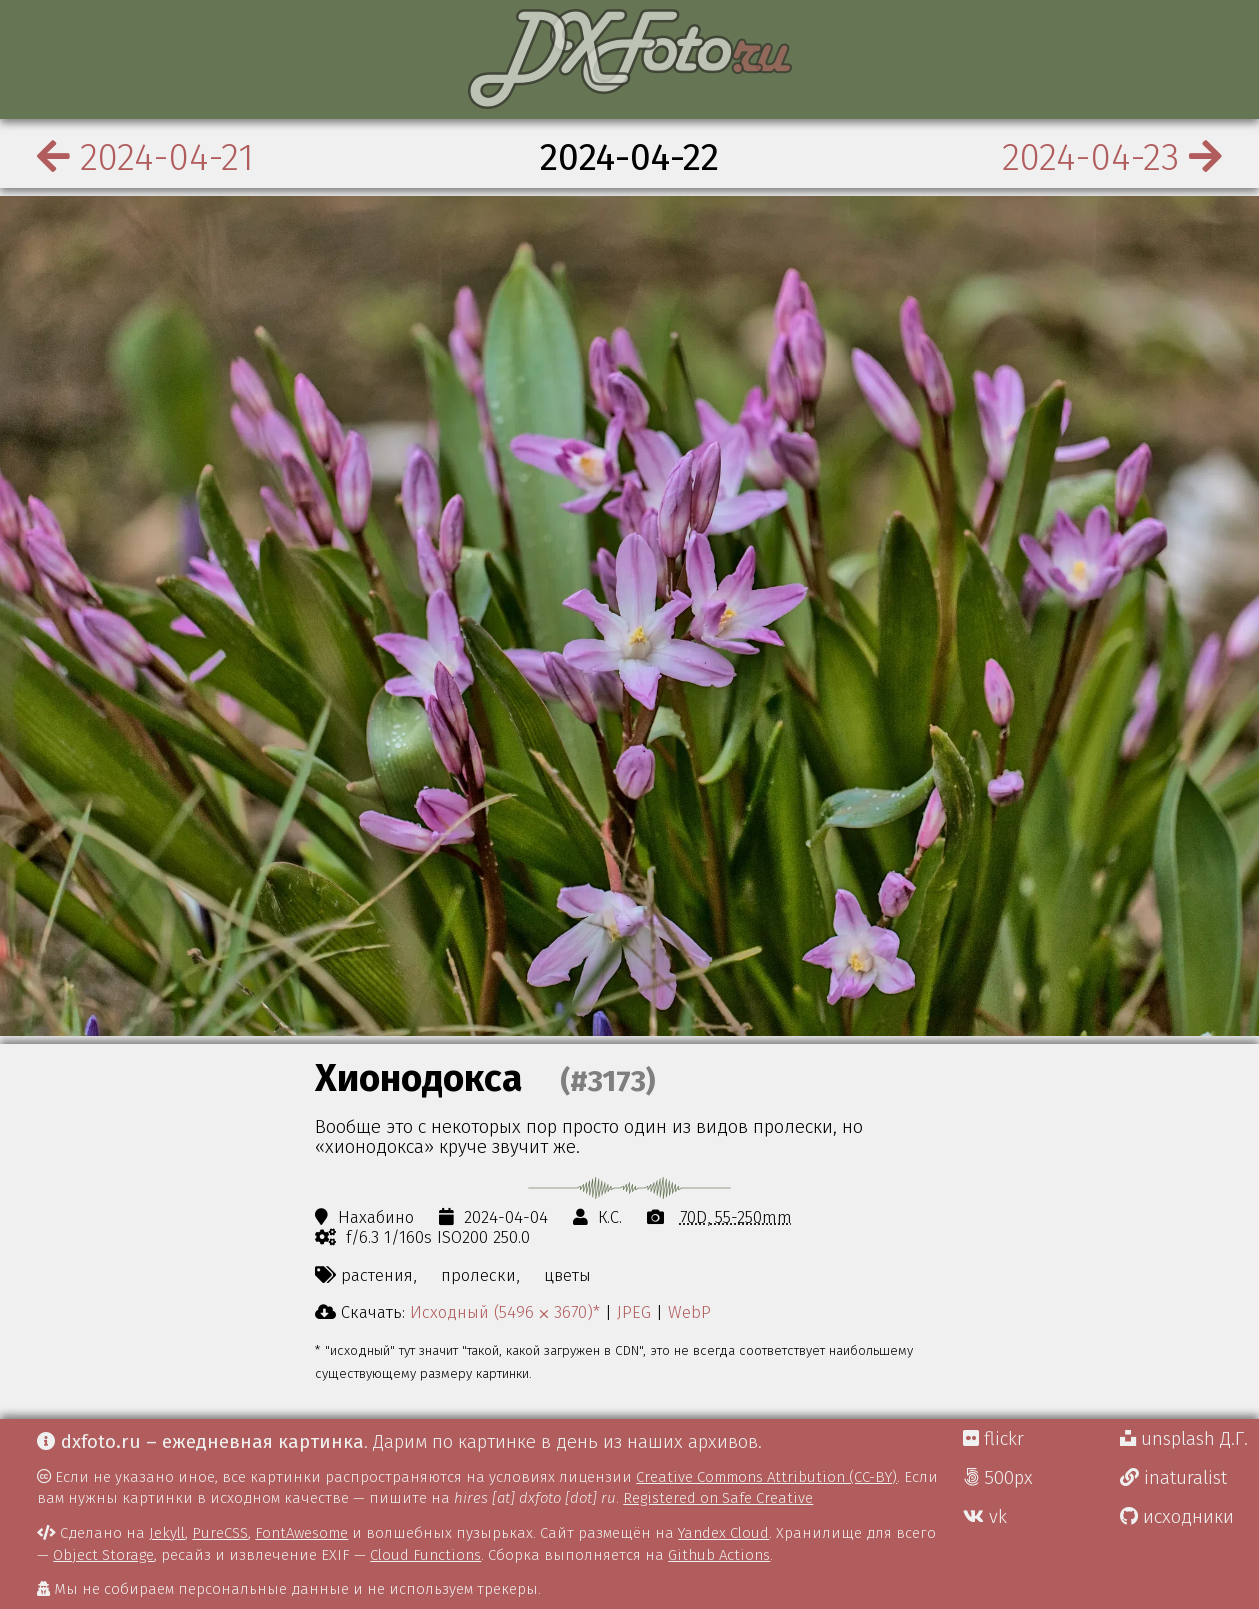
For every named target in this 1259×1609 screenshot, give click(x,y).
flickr (993, 1439)
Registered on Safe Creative (718, 1498)
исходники (1177, 1517)
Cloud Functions (425, 1555)
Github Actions (719, 1555)
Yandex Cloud (723, 1533)
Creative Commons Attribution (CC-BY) (766, 1477)
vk (985, 1517)
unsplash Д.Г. (1184, 1439)
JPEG (634, 1312)
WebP (689, 1312)
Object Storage (103, 1555)
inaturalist (1173, 1478)
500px (998, 1478)
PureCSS (220, 1533)
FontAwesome (301, 1533)
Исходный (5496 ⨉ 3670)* (505, 1312)
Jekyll (167, 1533)
